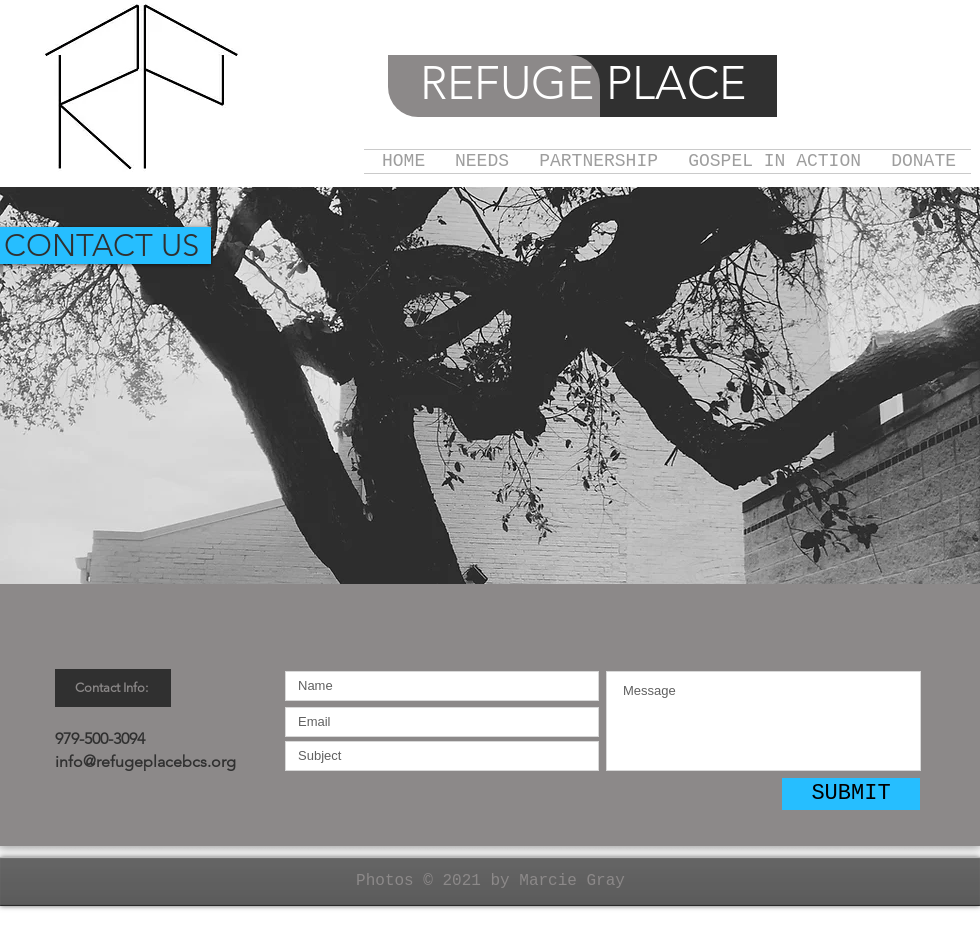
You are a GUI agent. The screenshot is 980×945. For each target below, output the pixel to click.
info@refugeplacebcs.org (145, 761)
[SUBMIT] (851, 794)
